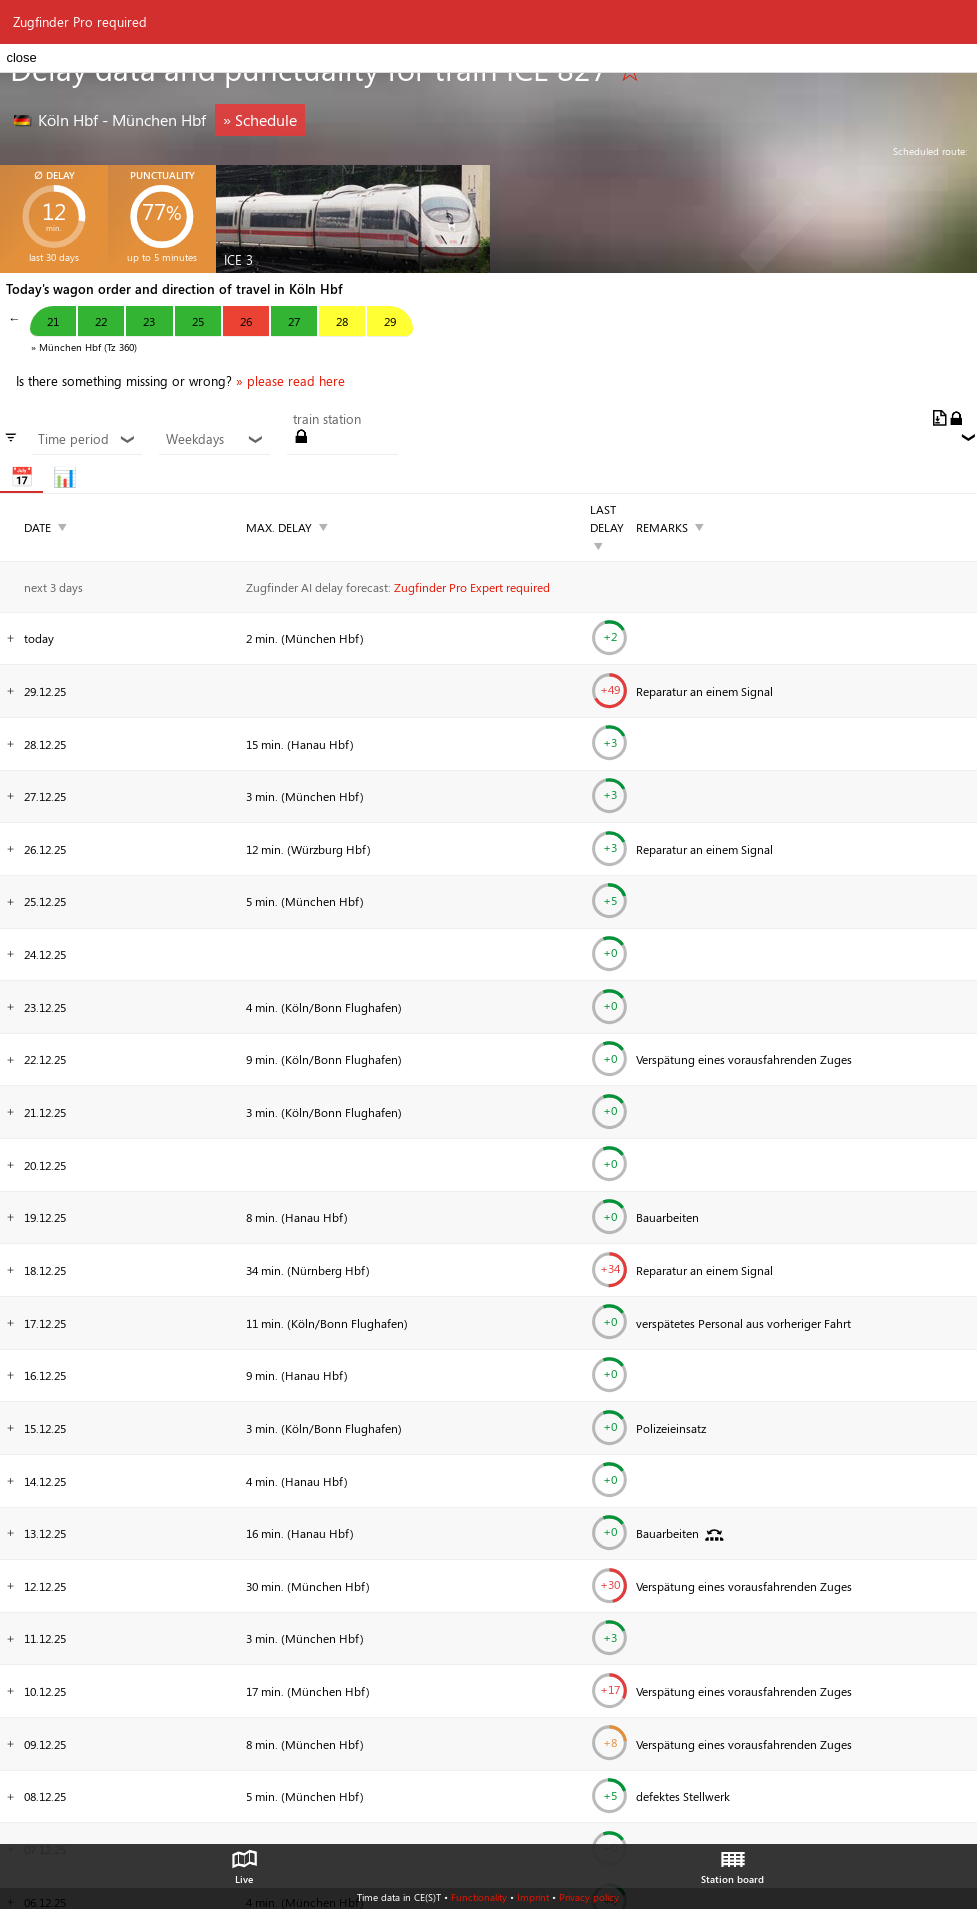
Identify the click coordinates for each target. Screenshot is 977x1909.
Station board (732, 1862)
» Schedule (260, 119)
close (21, 57)
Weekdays (215, 439)
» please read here (290, 381)
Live (244, 1862)
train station (327, 419)
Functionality (479, 1897)
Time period (87, 439)
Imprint (533, 1897)
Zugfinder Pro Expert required (472, 587)
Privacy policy (589, 1897)
